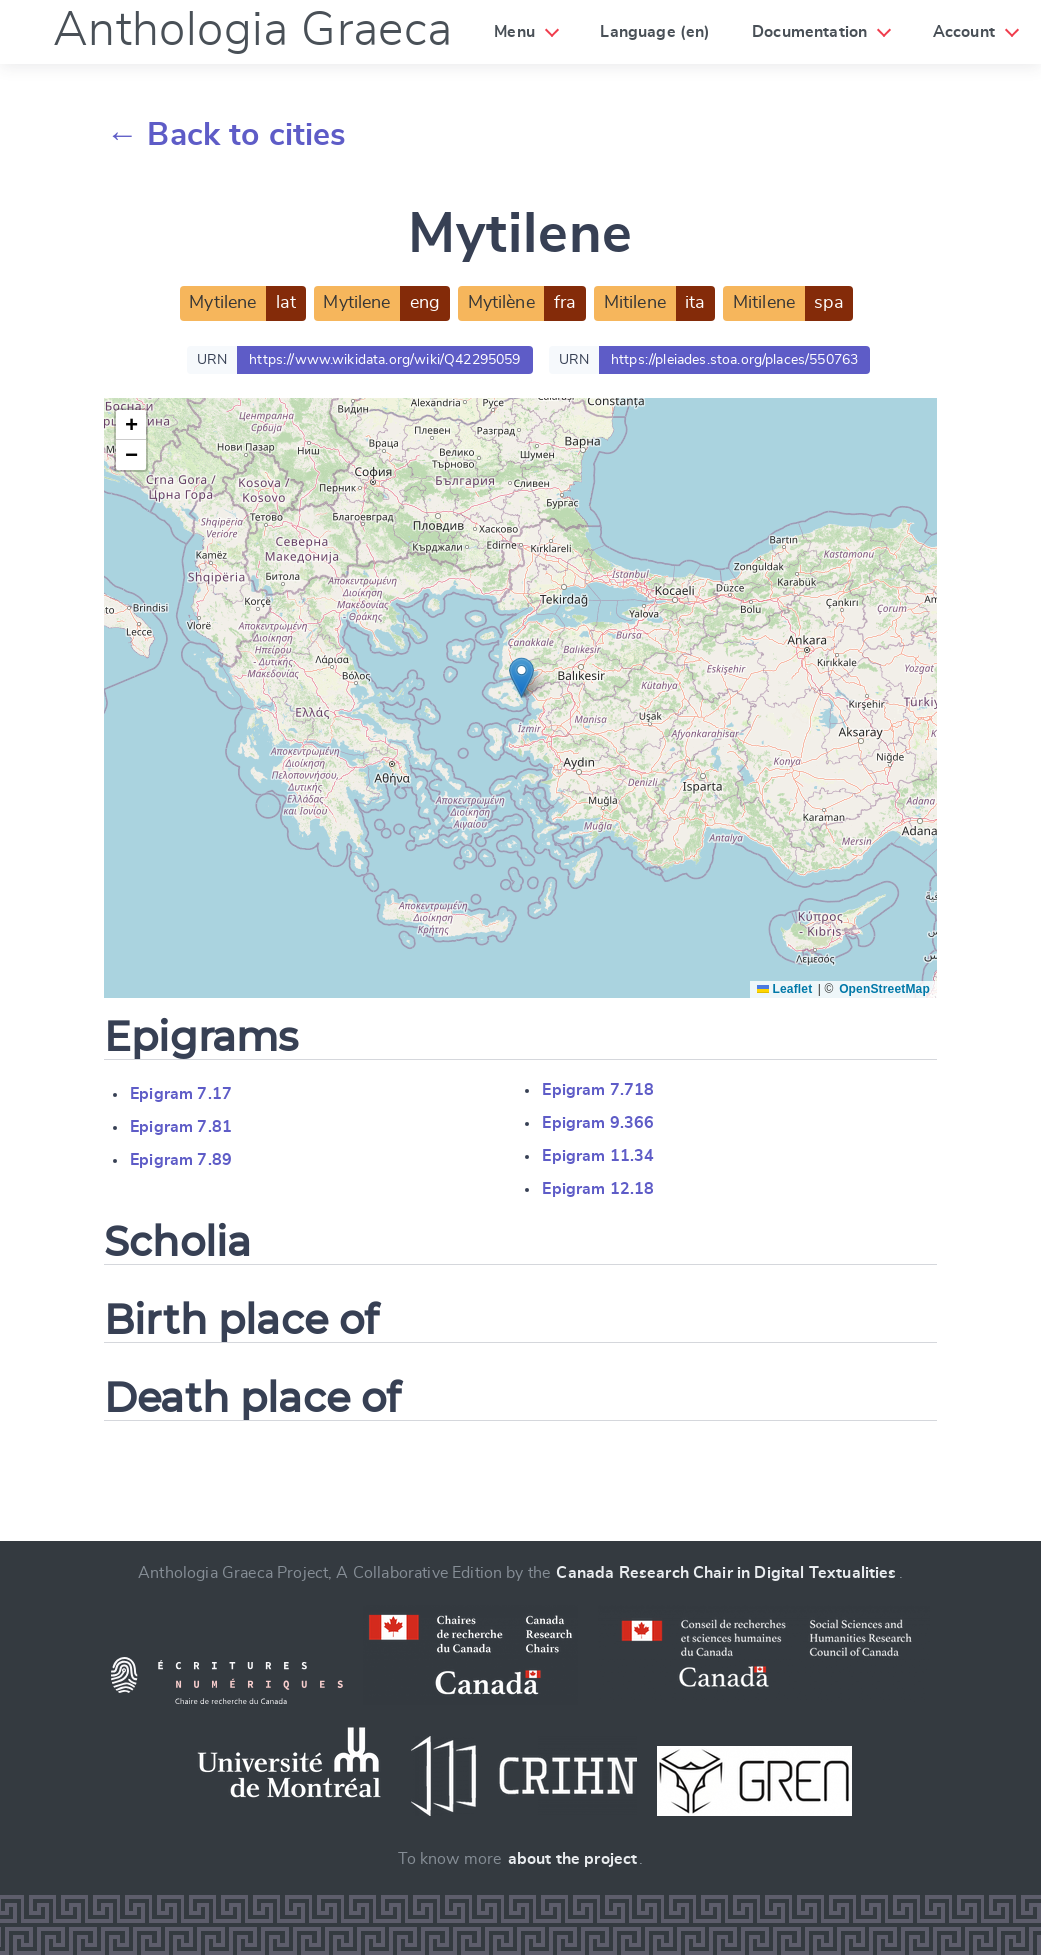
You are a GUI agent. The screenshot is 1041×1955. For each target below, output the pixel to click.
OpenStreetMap (884, 989)
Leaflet (784, 989)
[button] (521, 677)
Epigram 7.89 (181, 1160)
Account (964, 32)
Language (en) (655, 32)
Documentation (809, 32)
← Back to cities (226, 135)
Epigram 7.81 (181, 1127)
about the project (573, 1859)
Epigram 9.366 (598, 1123)
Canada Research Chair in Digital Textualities (726, 1573)
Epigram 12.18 (598, 1189)
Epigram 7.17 (181, 1094)
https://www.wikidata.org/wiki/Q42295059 (384, 360)
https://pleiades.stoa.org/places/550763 (734, 360)
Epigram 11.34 (598, 1156)
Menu (514, 32)
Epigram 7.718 (598, 1090)
